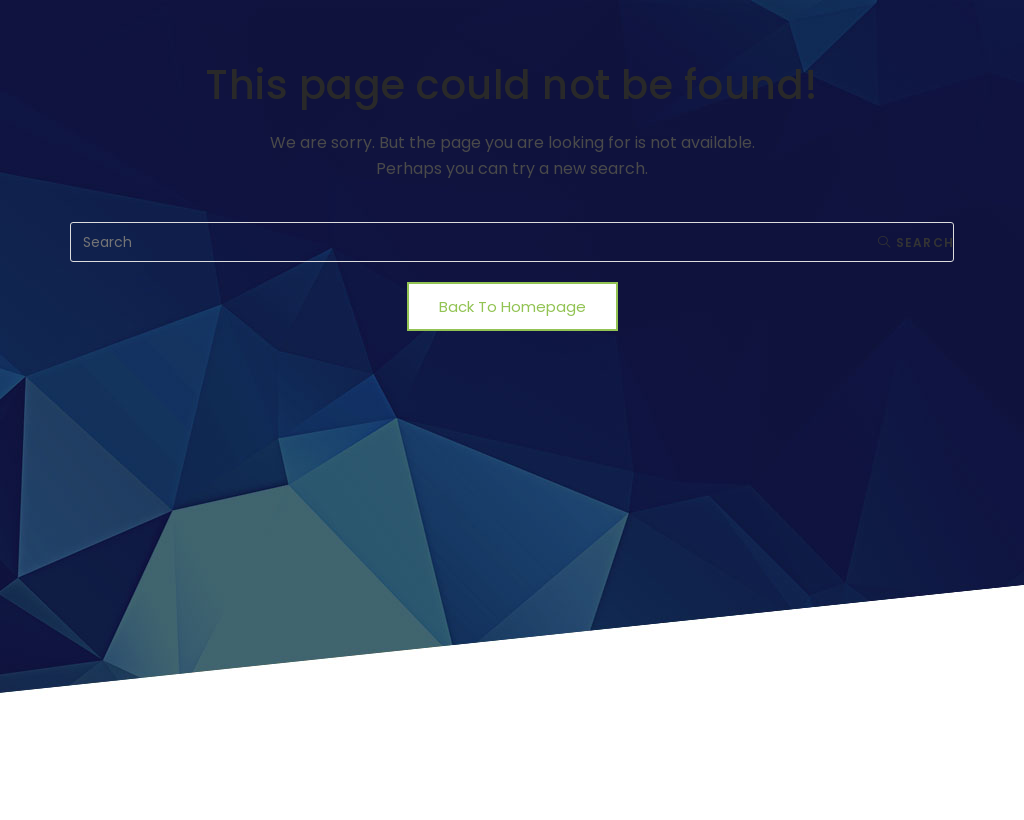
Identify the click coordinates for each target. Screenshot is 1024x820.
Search (916, 242)
